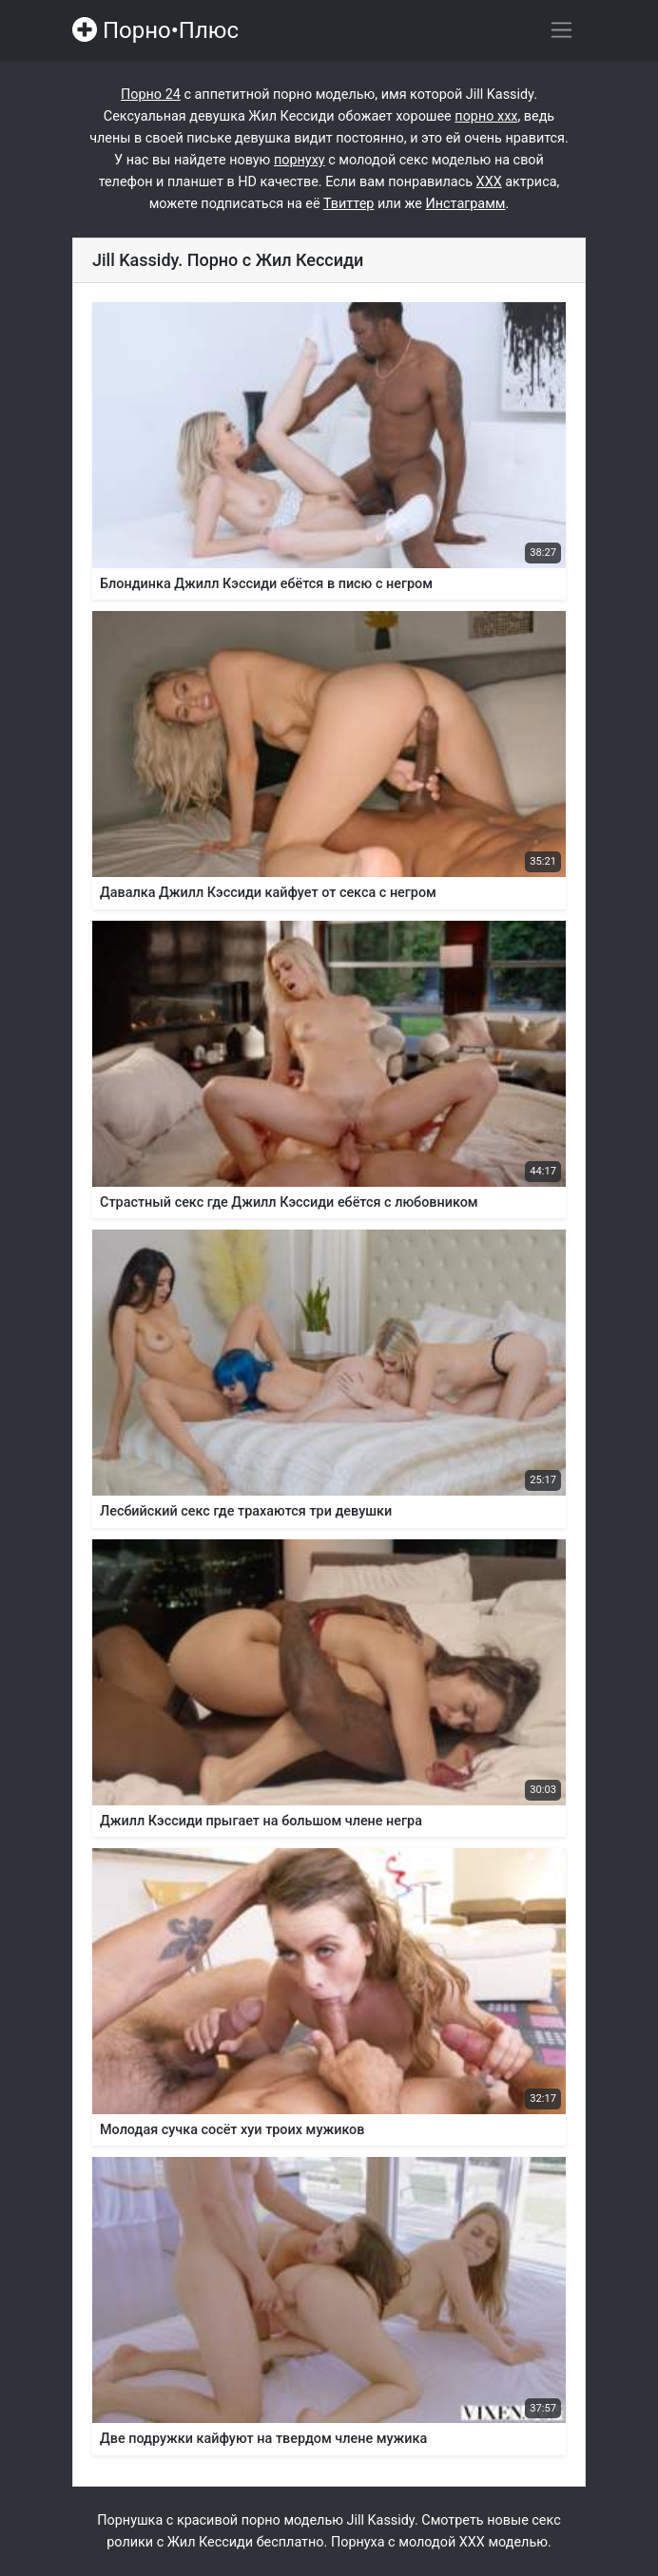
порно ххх (486, 116)
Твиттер (348, 204)
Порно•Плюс (155, 30)
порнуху (299, 160)
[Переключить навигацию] (561, 30)
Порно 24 (151, 94)
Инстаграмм (466, 204)
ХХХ (489, 182)
